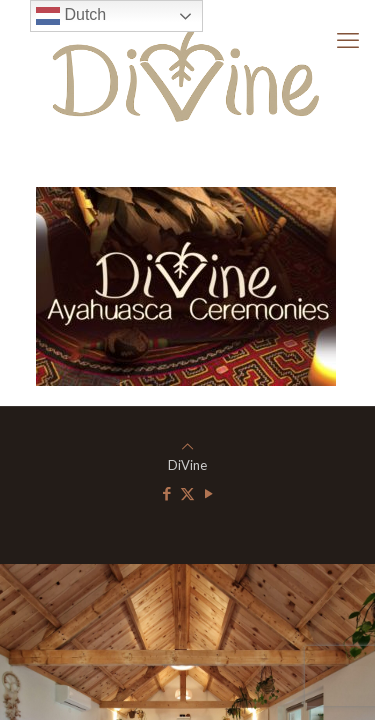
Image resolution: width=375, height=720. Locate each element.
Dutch (71, 16)
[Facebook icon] (166, 493)
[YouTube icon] (208, 493)
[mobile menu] (348, 40)
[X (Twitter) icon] (187, 493)
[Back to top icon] (187, 446)
